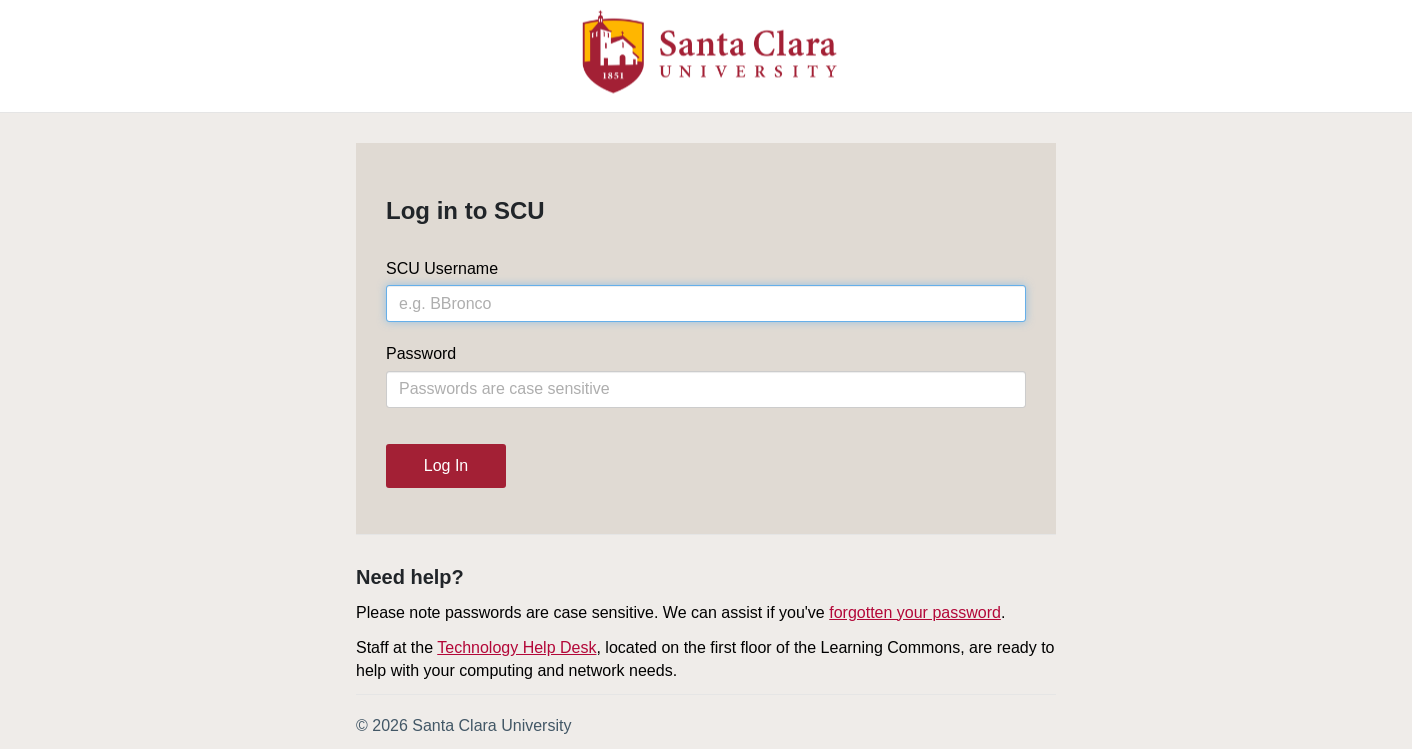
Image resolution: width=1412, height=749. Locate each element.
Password (421, 353)
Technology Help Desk (516, 647)
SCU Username (442, 268)
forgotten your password (915, 612)
